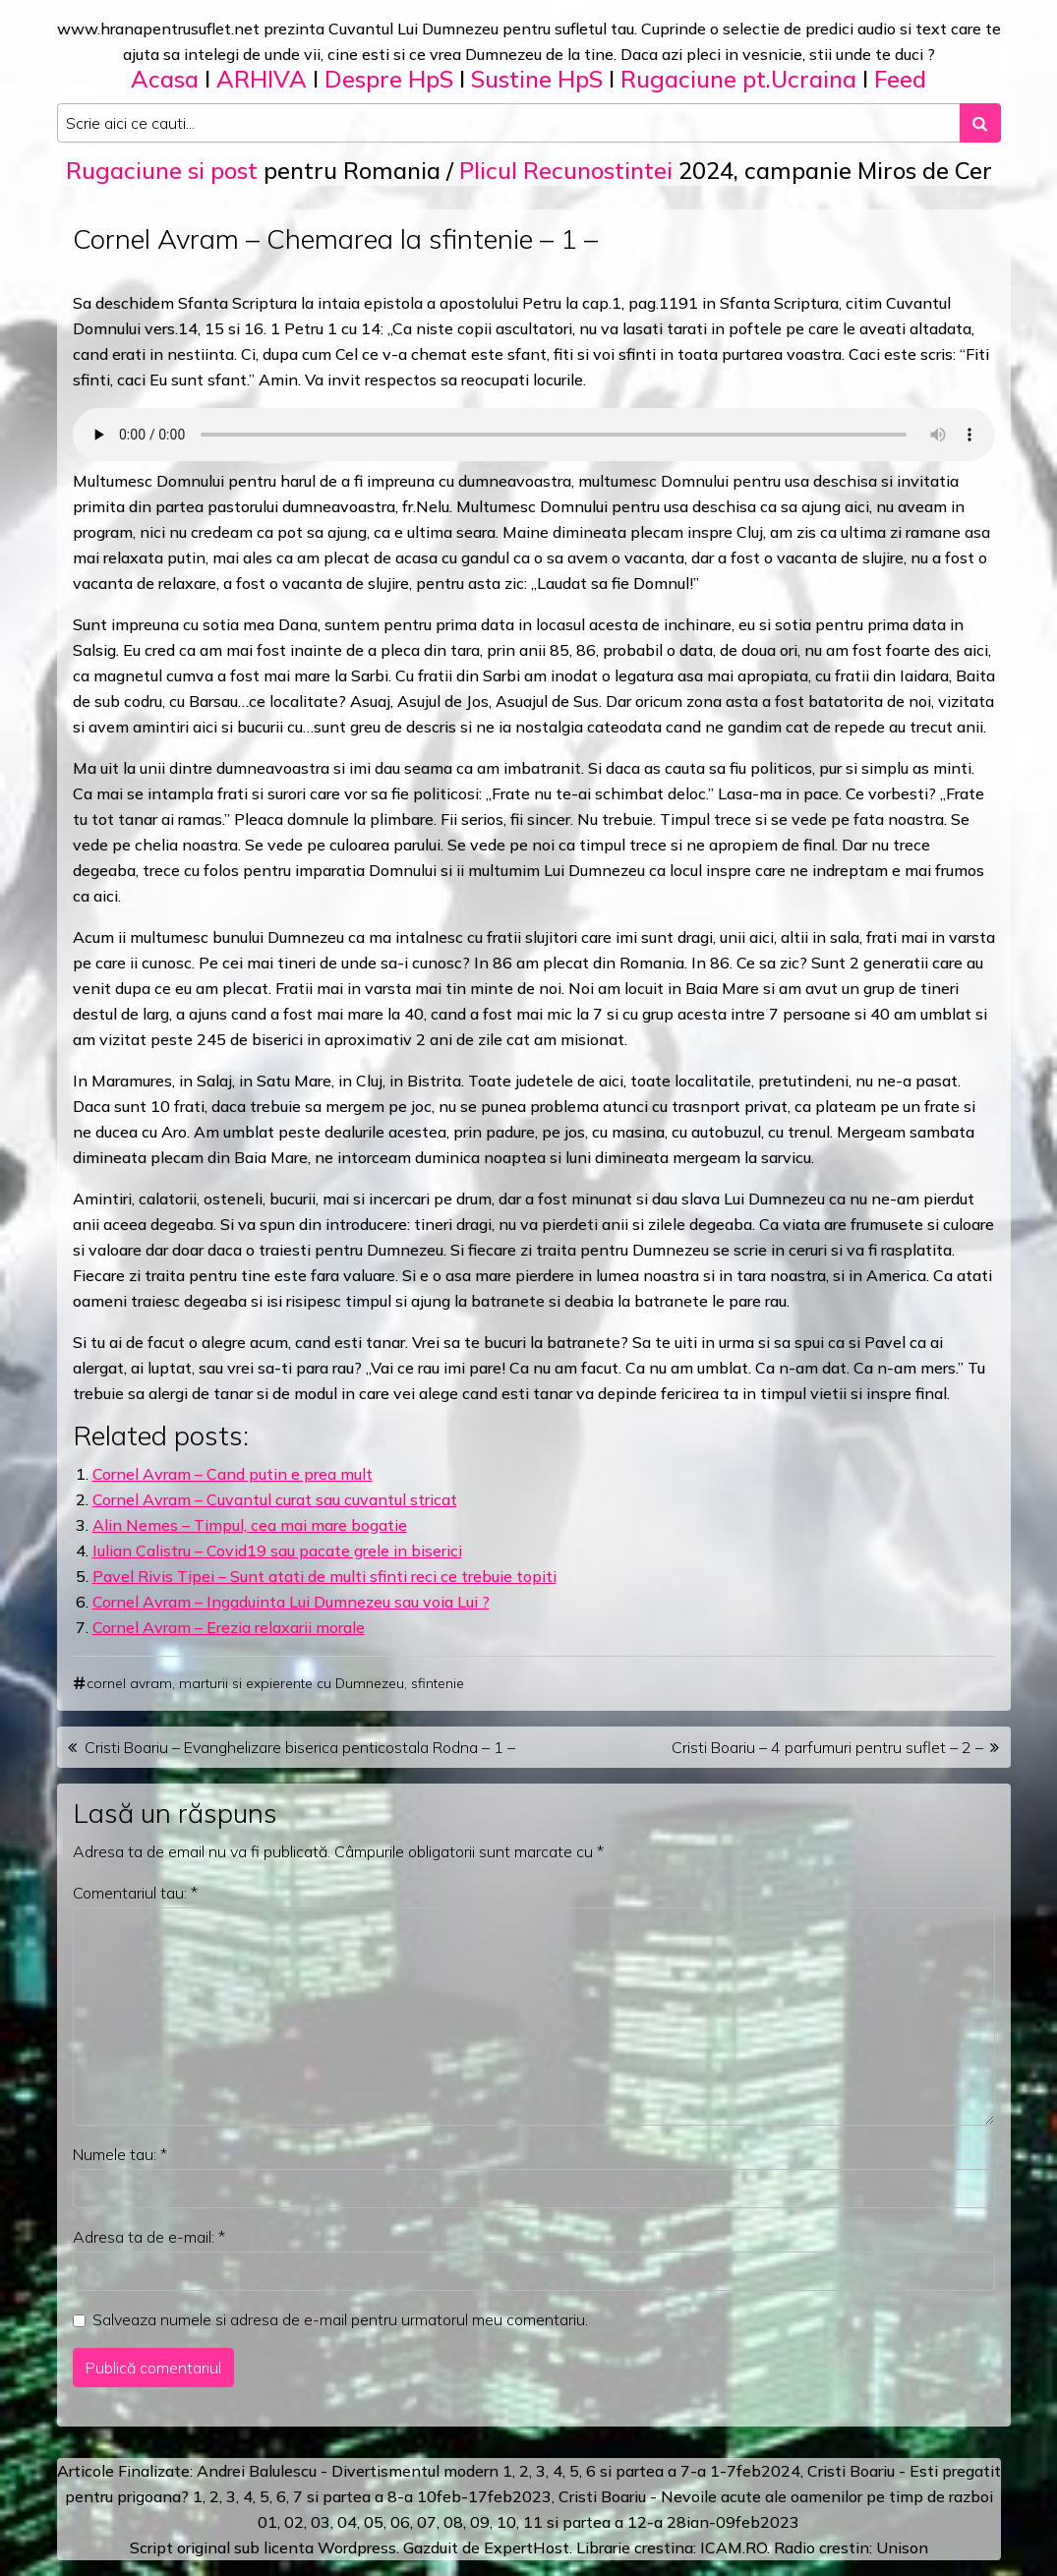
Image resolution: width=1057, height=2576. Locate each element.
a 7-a (687, 2471)
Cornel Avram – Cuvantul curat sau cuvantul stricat (274, 1499)
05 (373, 2522)
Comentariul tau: (135, 1893)
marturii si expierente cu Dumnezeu (291, 1683)
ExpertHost (526, 2547)
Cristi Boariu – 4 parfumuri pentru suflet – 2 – (827, 1747)
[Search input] (509, 123)
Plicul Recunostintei (566, 170)
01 (267, 2522)
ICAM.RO (733, 2547)
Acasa (165, 78)
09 (480, 2522)
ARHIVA (261, 78)
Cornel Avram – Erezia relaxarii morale (228, 1627)
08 (453, 2522)
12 (637, 2522)
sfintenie (437, 1683)
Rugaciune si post (162, 170)
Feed (900, 78)
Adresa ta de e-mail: (149, 2237)
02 (294, 2522)
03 (320, 2522)
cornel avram (129, 1683)
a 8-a (394, 2496)
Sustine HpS (537, 78)
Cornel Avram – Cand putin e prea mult (232, 1474)
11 (533, 2522)
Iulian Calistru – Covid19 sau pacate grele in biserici (277, 1550)
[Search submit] (980, 123)
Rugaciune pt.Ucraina (738, 78)
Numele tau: (120, 2154)
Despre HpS (388, 78)
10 (506, 2522)
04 (347, 2522)
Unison (902, 2547)
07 (427, 2522)
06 (400, 2522)
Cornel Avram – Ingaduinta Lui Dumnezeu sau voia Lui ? (291, 1601)
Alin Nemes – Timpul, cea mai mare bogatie (249, 1525)
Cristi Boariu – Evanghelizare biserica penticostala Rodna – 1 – (300, 1747)
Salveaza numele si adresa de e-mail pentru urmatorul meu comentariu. (340, 2319)
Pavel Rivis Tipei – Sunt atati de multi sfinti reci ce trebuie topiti (324, 1576)
